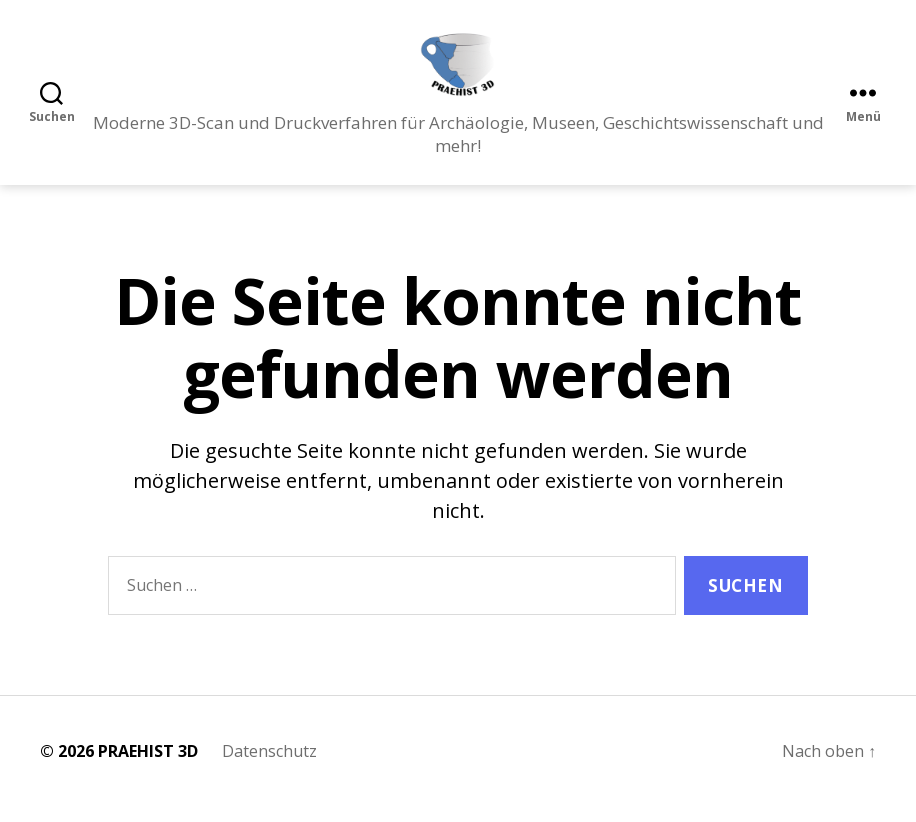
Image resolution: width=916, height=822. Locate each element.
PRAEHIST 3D (148, 767)
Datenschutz (269, 767)
